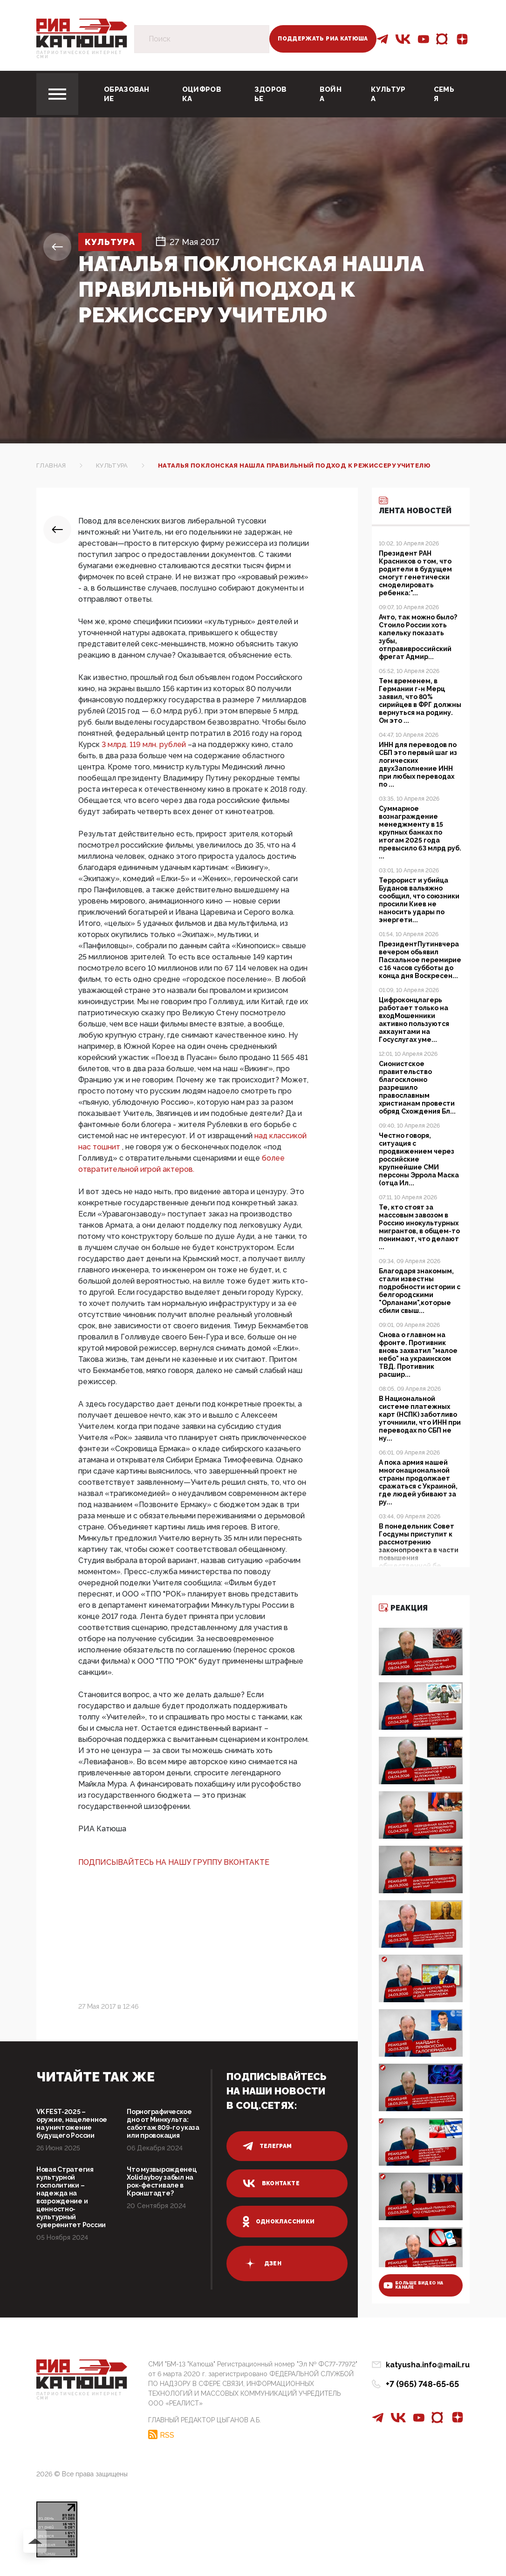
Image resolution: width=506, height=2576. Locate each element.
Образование (127, 94)
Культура (388, 94)
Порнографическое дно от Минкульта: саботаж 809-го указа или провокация (163, 2123)
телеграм (267, 2146)
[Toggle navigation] (57, 94)
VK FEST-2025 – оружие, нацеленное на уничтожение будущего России (71, 2123)
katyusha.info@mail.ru (428, 2364)
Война (331, 94)
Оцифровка (201, 94)
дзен (262, 2263)
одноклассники (279, 2221)
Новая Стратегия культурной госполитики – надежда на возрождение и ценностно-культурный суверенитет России (71, 2197)
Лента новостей (415, 505)
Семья (444, 94)
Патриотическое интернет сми (79, 55)
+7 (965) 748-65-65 (422, 2384)
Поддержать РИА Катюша (323, 38)
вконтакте (271, 2183)
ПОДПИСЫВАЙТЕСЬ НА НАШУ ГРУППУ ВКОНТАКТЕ (173, 1862)
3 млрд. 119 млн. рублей (145, 744)
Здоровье (270, 94)
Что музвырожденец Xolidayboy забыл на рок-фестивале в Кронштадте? (161, 2181)
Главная (51, 465)
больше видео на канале (413, 2285)
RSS (167, 2435)
